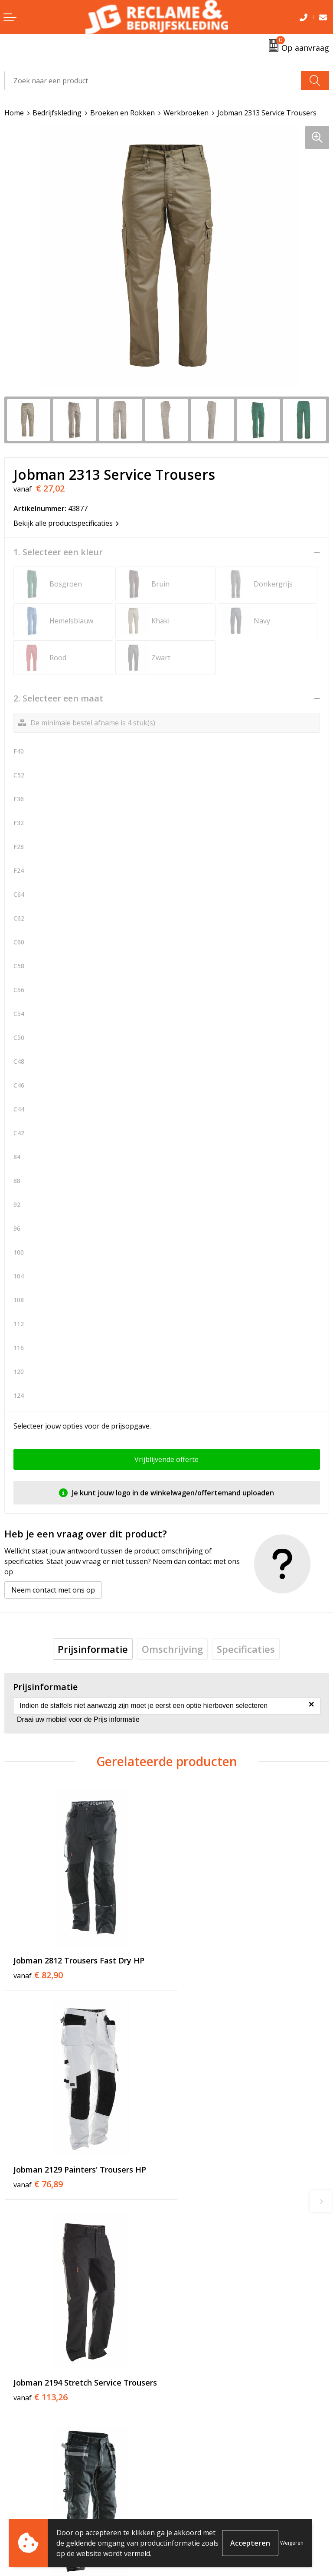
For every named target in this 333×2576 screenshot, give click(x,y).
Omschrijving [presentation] (172, 1648)
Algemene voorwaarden (209, 2492)
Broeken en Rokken (122, 113)
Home (14, 113)
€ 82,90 (38, 1964)
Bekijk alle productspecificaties (66, 523)
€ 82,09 (200, 2165)
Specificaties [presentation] (246, 1648)
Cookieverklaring (199, 2506)
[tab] (93, 1649)
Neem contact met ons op (53, 1590)
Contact (16, 2492)
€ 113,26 (40, 2165)
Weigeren (292, 2543)
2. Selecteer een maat (58, 698)
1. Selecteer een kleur (58, 552)
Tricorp (183, 2357)
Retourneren (25, 2506)
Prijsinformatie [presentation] (93, 1648)
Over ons (185, 2343)
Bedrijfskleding (57, 113)
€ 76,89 (200, 1964)
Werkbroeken (186, 113)
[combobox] (152, 80)
